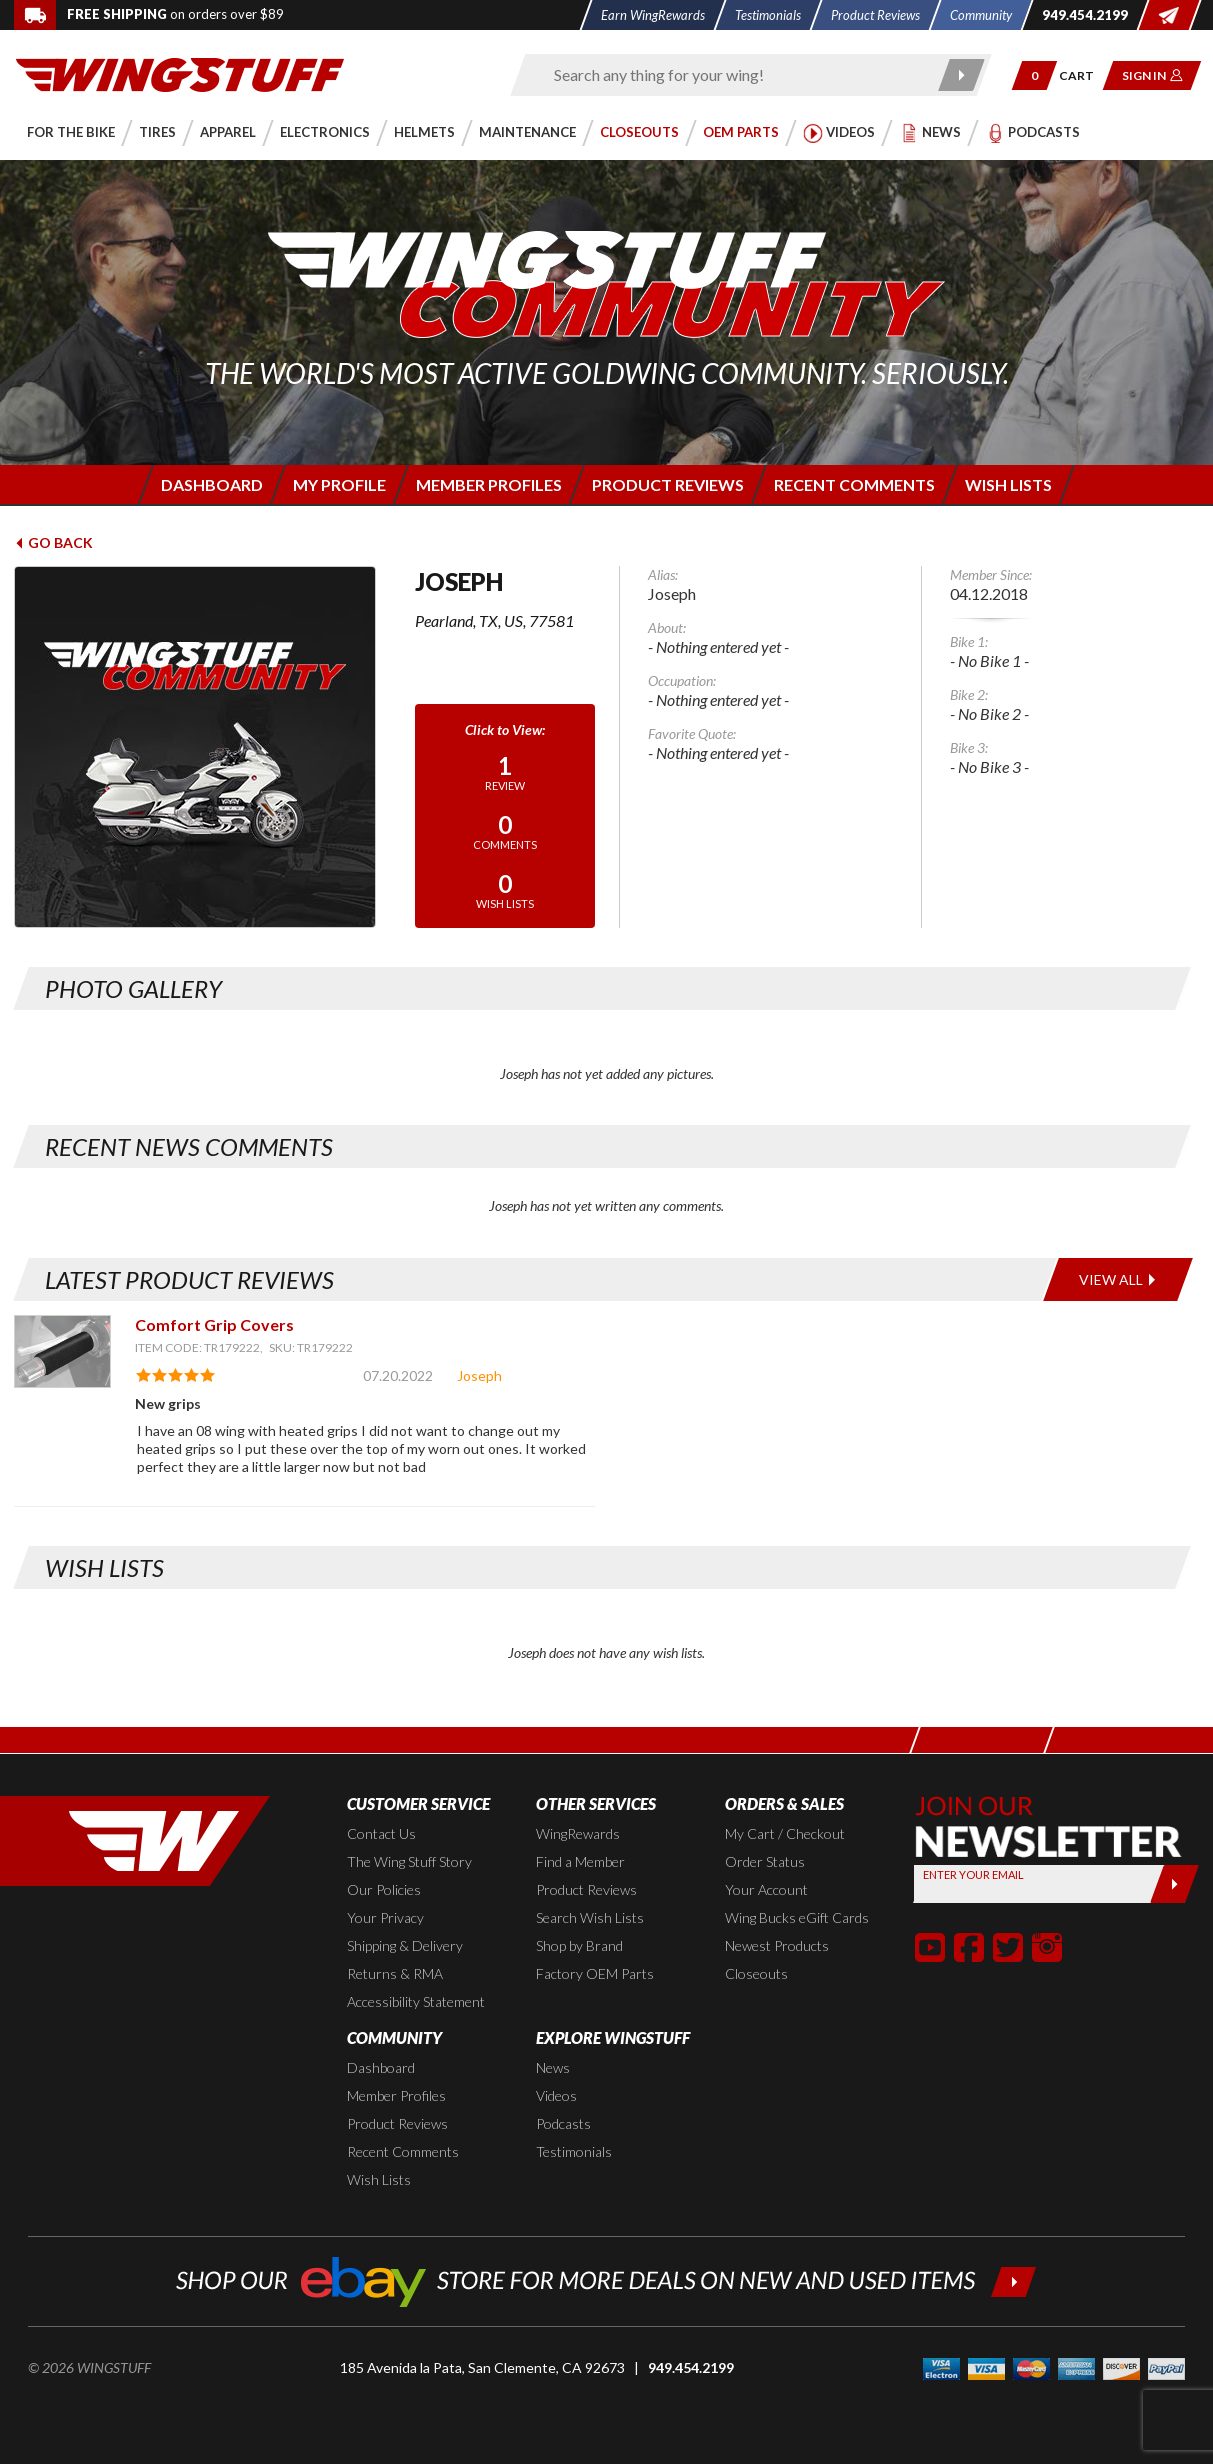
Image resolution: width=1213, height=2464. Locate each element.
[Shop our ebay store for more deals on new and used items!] (606, 2279)
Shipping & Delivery (405, 1945)
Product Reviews (586, 1889)
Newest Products (777, 1945)
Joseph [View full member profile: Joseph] (479, 1375)
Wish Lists (379, 2179)
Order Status (765, 1861)
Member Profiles (396, 2095)
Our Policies (384, 1889)
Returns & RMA (395, 1973)
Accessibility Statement (416, 2001)
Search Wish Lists (590, 1917)
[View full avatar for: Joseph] (200, 747)
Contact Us (381, 1833)
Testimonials (574, 2151)
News (553, 2067)
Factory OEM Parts (595, 1973)
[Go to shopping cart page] (1083, 75)
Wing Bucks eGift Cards (797, 1917)
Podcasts (563, 2123)
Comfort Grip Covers (214, 1324)
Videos (556, 2095)
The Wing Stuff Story (409, 1861)
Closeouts (756, 1973)
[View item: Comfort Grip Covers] (62, 1351)
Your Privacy (385, 1917)
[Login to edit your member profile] (338, 484)
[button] (1034, 75)
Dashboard (381, 2067)
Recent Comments (403, 2151)
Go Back (53, 542)
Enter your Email (973, 1874)
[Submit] (1174, 1884)
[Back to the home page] (180, 73)
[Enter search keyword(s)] (733, 75)
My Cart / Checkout (785, 1833)
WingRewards (578, 1833)
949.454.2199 (691, 2367)
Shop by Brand (579, 1945)
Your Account (766, 1889)
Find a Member (580, 1861)
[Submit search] (961, 75)
